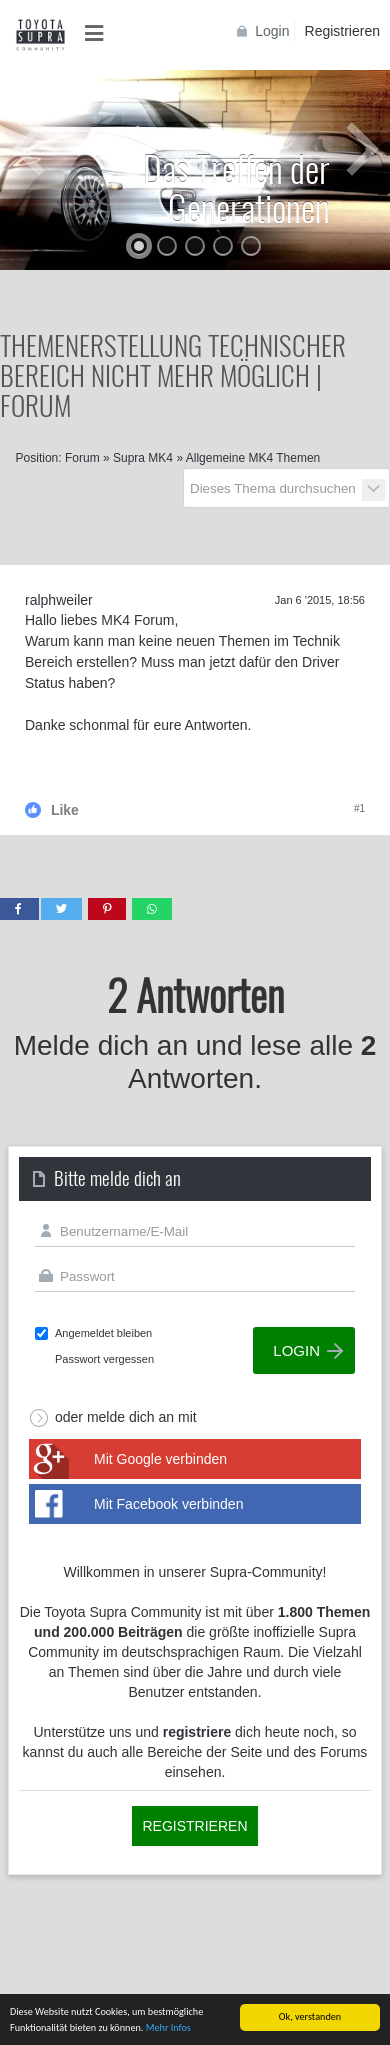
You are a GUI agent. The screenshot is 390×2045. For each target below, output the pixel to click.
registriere (197, 1732)
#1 (359, 808)
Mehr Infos (168, 2028)
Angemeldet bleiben (103, 1333)
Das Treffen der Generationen (236, 187)
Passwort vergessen (104, 1359)
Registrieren (342, 31)
